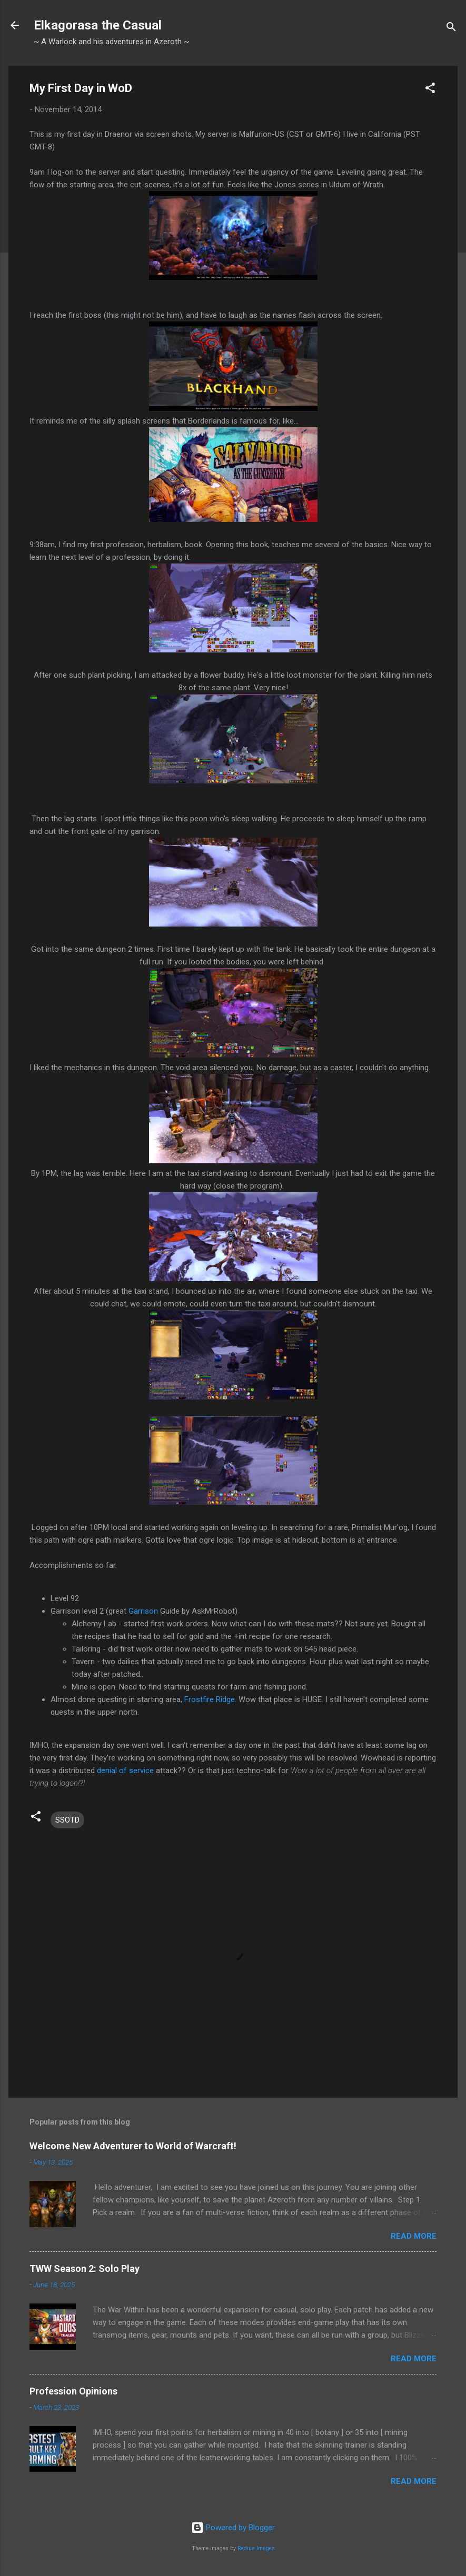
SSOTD (67, 1820)
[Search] (451, 29)
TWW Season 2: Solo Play (84, 2268)
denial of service (126, 1770)
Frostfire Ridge (209, 1699)
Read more (414, 2236)
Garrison (143, 1611)
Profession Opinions (73, 2391)
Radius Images (256, 2548)
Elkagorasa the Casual (98, 25)
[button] (430, 90)
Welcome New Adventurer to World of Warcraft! (132, 2145)
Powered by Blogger (233, 2527)
